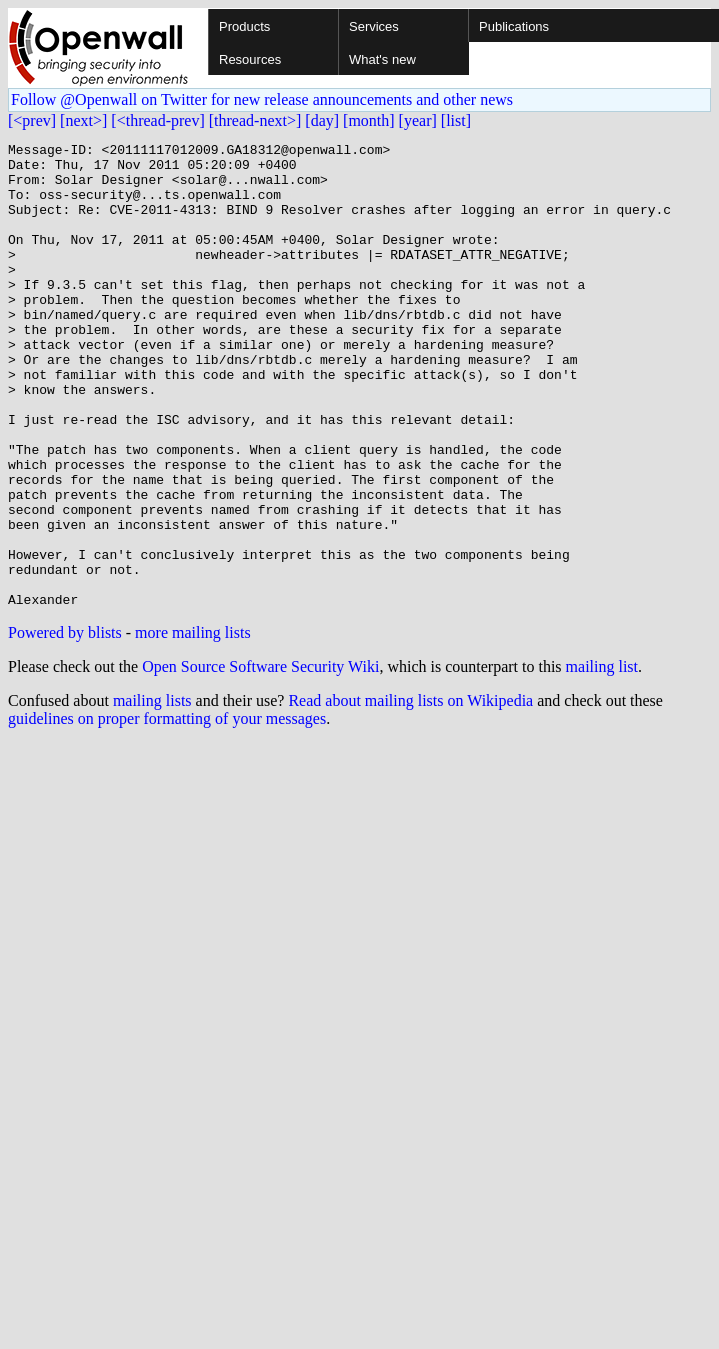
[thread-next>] (255, 120)
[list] (456, 120)
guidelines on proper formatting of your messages (167, 811)
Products (244, 26)
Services (374, 26)
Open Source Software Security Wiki (260, 759)
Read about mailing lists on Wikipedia (410, 793)
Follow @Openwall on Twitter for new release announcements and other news (262, 99)
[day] (322, 120)
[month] (369, 120)
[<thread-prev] (157, 120)
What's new (382, 59)
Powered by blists (65, 725)
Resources (250, 59)
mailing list (602, 759)
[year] (418, 120)
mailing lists (152, 793)
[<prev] (32, 120)
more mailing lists (193, 725)
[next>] (83, 120)
